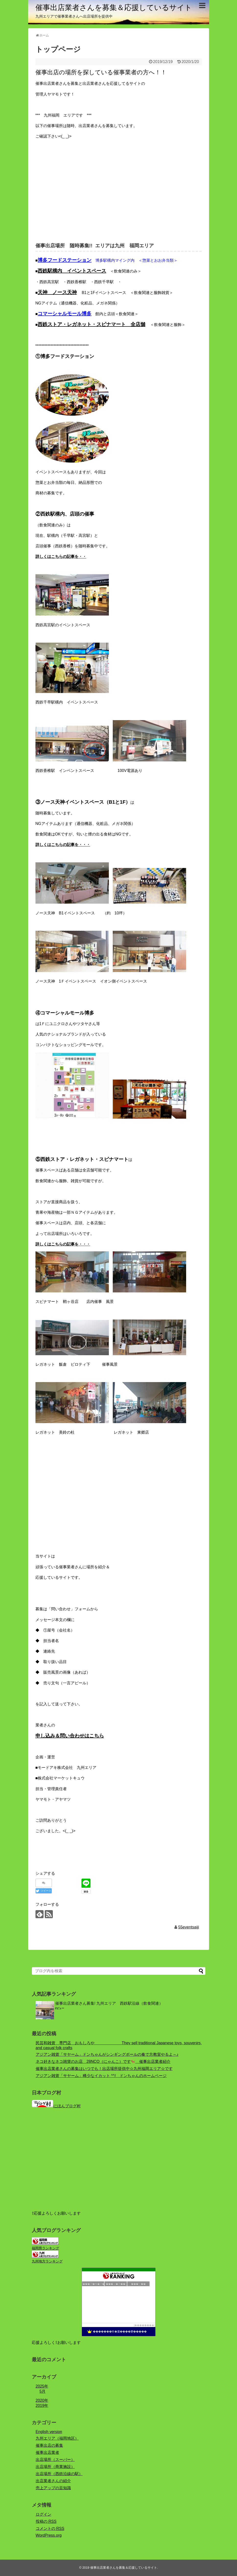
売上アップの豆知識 (53, 2488)
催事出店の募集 (49, 2445)
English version (49, 2432)
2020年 (42, 2400)
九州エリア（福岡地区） (57, 2438)
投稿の (46, 2521)
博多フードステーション (64, 260)
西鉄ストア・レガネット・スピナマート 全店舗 (91, 324)
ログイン (43, 2514)
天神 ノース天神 (57, 292)
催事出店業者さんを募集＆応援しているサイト (113, 7)
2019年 (42, 2405)
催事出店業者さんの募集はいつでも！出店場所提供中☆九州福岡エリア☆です (104, 2069)
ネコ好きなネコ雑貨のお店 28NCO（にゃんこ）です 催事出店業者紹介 (103, 2061)
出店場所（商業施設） (55, 2467)
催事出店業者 (47, 2452)
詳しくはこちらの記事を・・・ (62, 1244)
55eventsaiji (188, 1927)
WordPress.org (49, 2535)
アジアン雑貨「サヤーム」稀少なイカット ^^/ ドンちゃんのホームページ (101, 2076)
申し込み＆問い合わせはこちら (69, 1735)
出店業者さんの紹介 (53, 2481)
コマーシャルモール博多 (64, 313)
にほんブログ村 (56, 2106)
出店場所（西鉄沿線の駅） (59, 2474)
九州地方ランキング (47, 2261)
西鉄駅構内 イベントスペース (72, 270)
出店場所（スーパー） (55, 2459)
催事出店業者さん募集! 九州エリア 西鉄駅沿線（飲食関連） (111, 2003)
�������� (144, 2325)
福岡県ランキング (45, 2248)
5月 (43, 2391)
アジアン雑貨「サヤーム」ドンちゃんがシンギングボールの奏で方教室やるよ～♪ (107, 2054)
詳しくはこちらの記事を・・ (60, 556)
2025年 (42, 2386)
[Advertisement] (118, 191)
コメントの (50, 2528)
